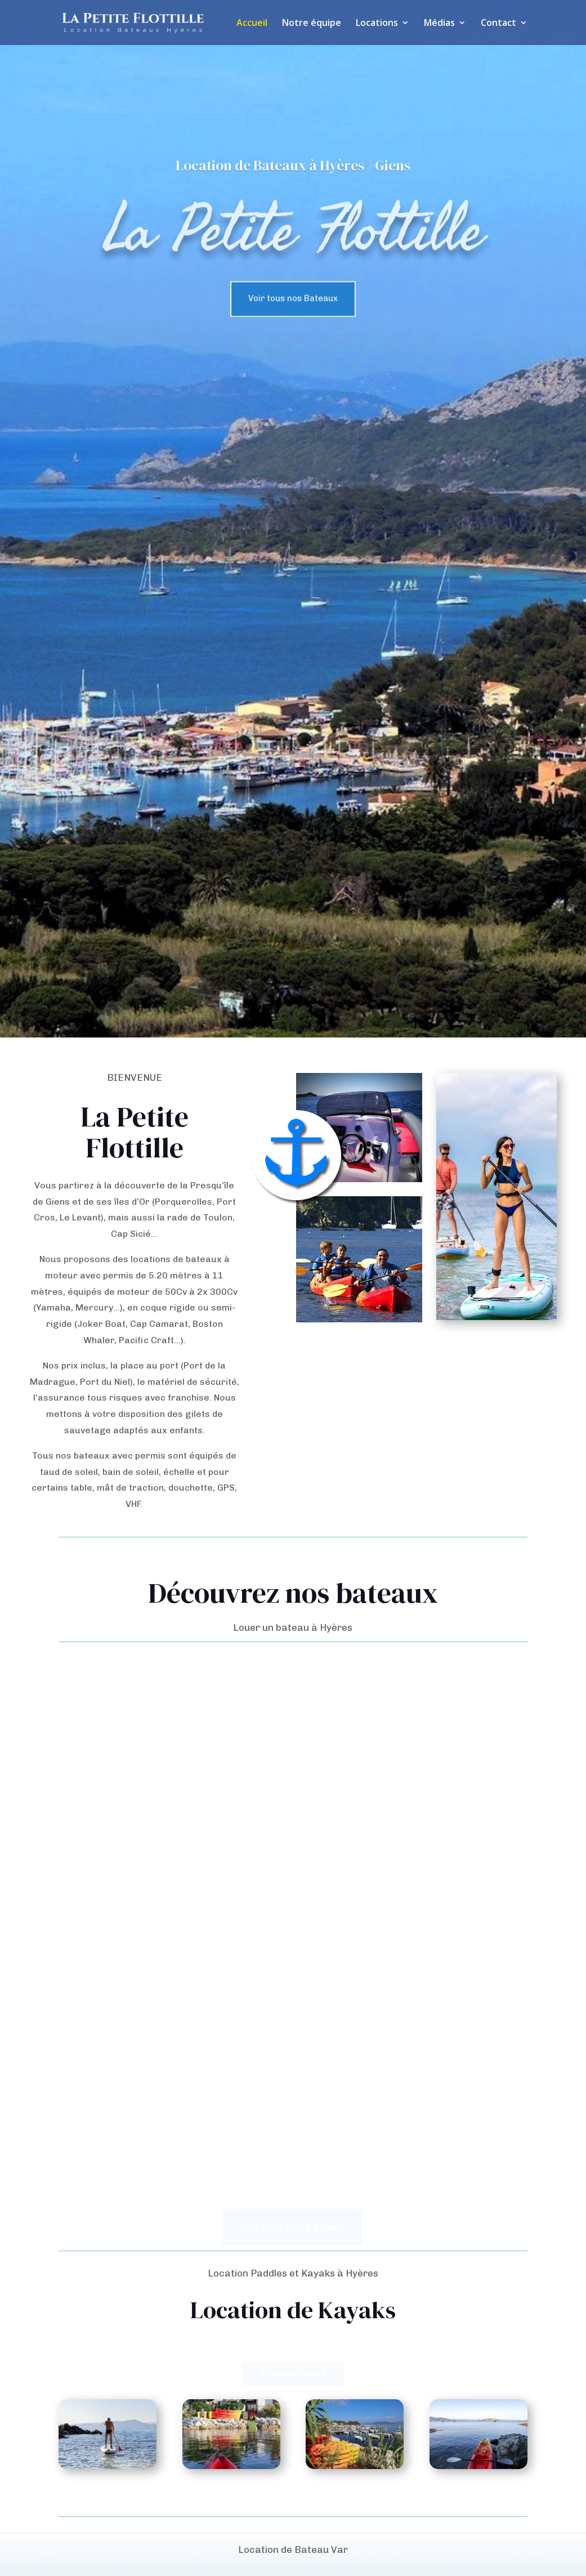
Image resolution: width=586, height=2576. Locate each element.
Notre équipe (311, 24)
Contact (498, 24)
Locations (377, 24)
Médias (439, 24)
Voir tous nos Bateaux (293, 309)
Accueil (251, 24)
